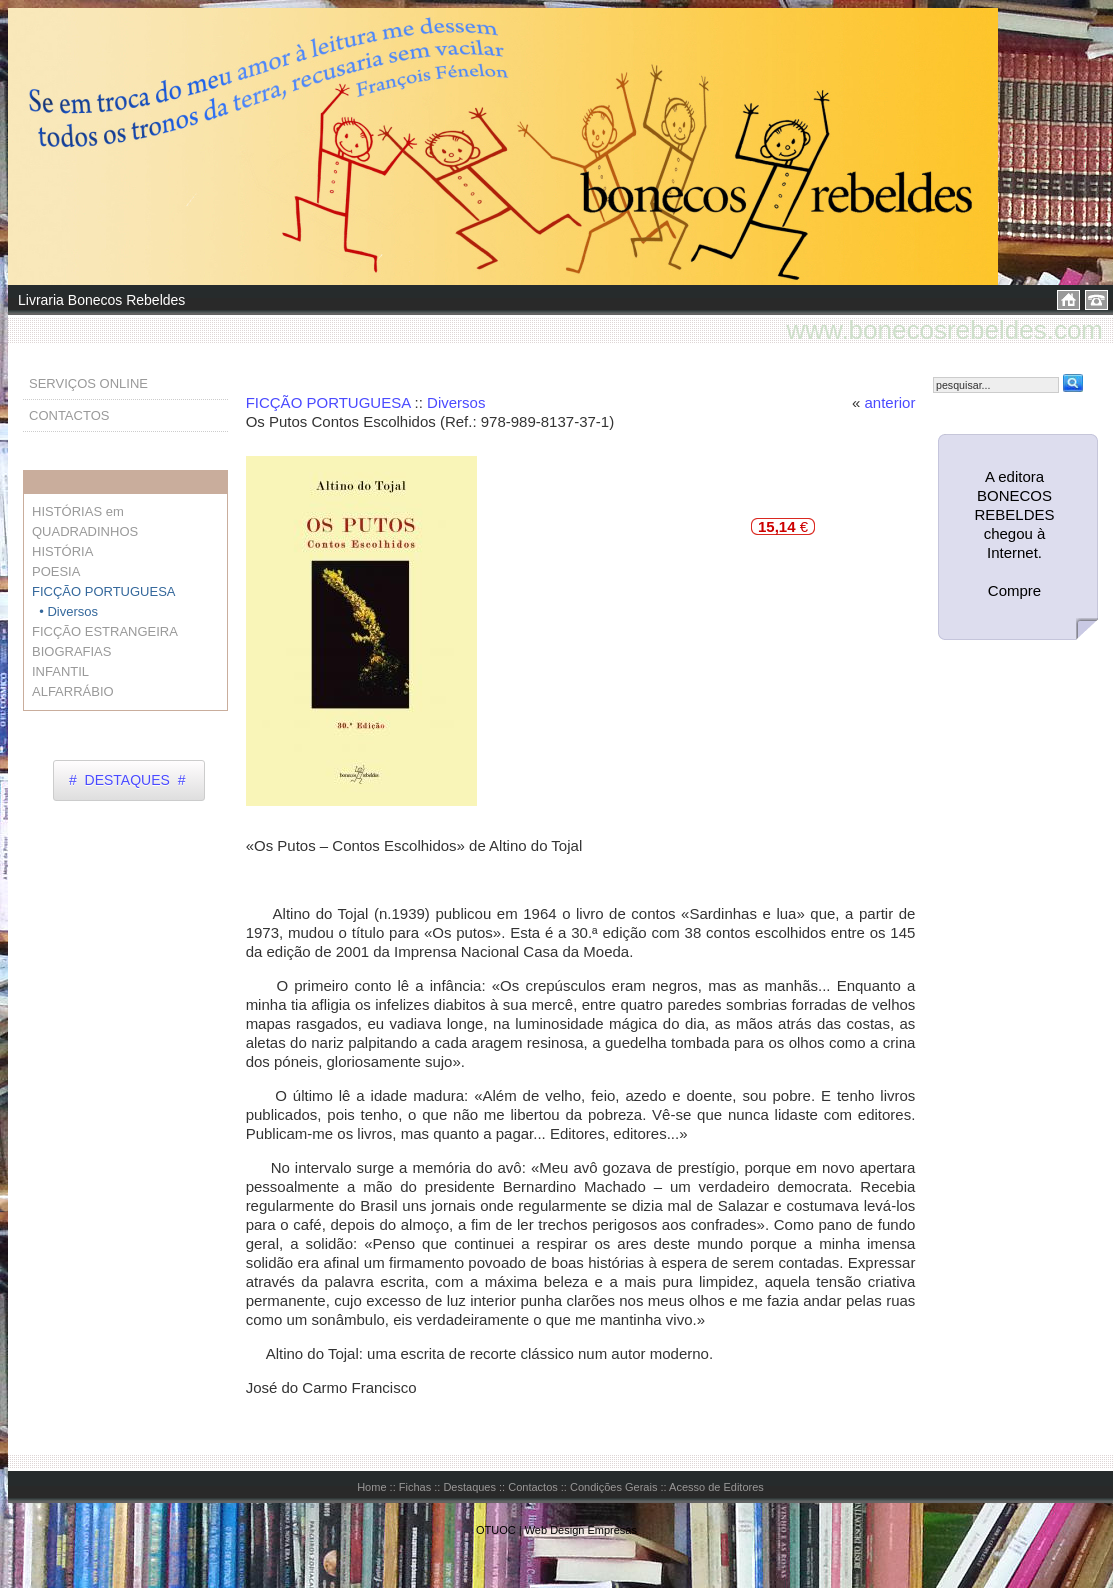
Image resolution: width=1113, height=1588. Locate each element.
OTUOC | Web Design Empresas (556, 1530)
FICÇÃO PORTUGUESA (328, 402)
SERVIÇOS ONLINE (88, 383)
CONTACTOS (69, 415)
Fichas (415, 1487)
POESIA (56, 571)
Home (371, 1487)
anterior (890, 402)
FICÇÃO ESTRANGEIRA (105, 631)
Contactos (533, 1487)
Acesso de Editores (716, 1487)
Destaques (469, 1487)
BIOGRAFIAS (71, 651)
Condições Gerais (613, 1487)
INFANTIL (60, 671)
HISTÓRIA (62, 551)
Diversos (456, 402)
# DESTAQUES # (127, 780)
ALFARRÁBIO (73, 691)
